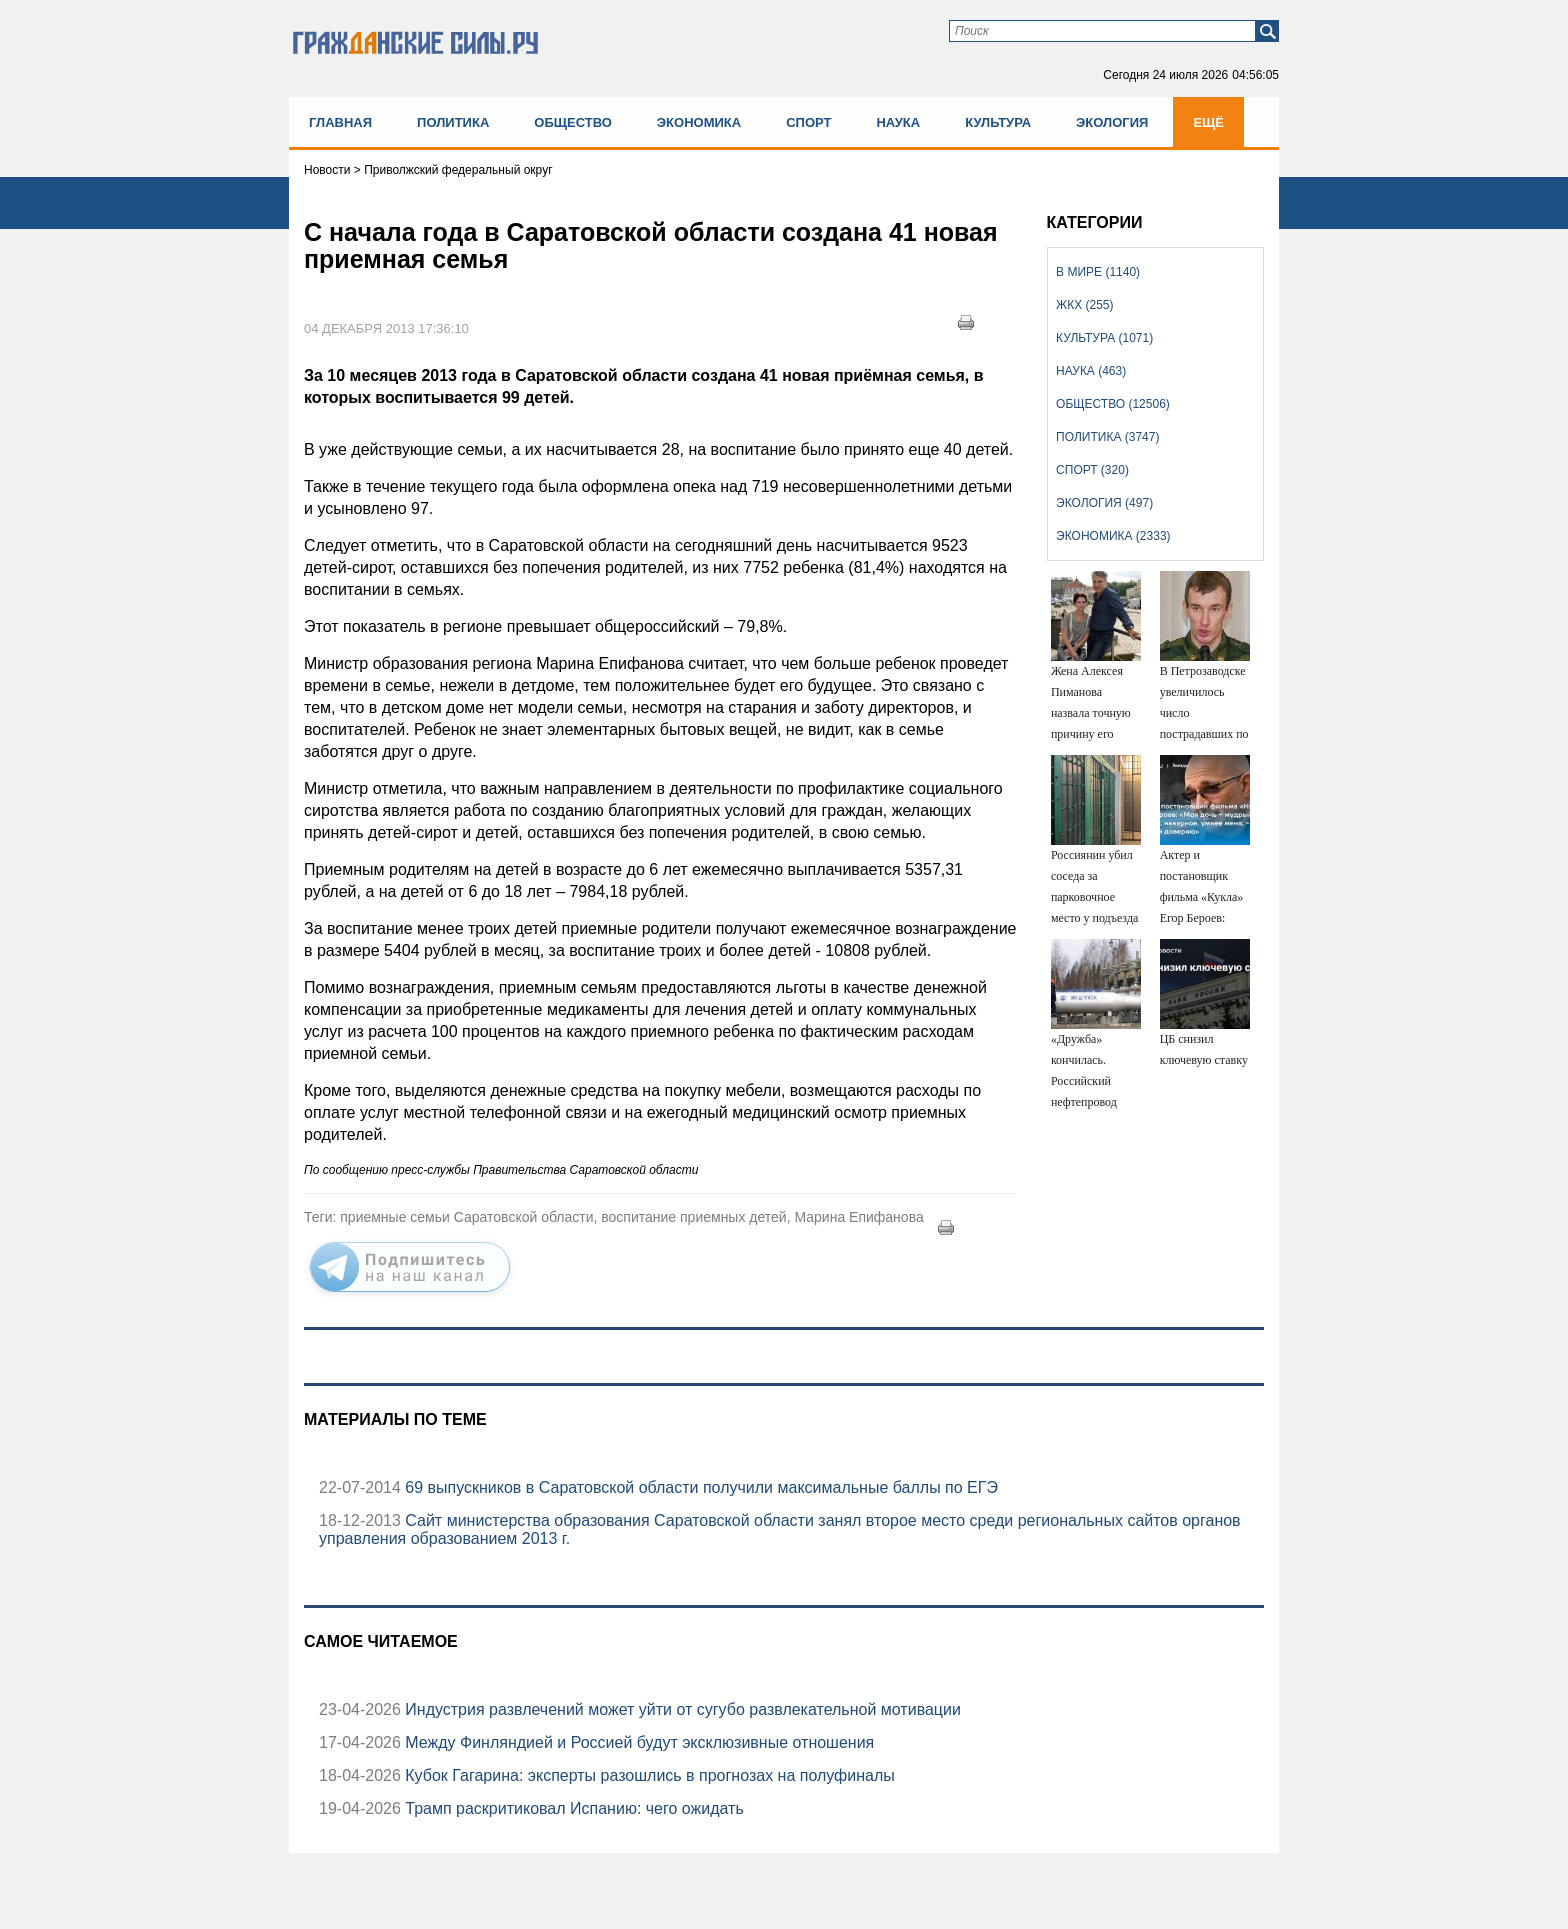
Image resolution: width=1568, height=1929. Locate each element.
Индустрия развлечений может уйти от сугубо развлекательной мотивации (681, 1709)
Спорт (808, 122)
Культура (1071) (1104, 338)
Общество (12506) (1113, 404)
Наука (898, 122)
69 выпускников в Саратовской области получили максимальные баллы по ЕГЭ (699, 1487)
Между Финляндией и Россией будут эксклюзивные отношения (637, 1742)
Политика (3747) (1107, 437)
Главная (340, 122)
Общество (573, 122)
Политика (453, 122)
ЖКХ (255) (1084, 305)
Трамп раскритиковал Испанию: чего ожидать (572, 1808)
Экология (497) (1104, 503)
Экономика (699, 122)
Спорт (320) (1092, 470)
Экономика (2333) (1113, 536)
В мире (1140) (1098, 272)
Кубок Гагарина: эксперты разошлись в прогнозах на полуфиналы (648, 1775)
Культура (998, 122)
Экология (1112, 122)
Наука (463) (1091, 371)
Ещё (1208, 122)
